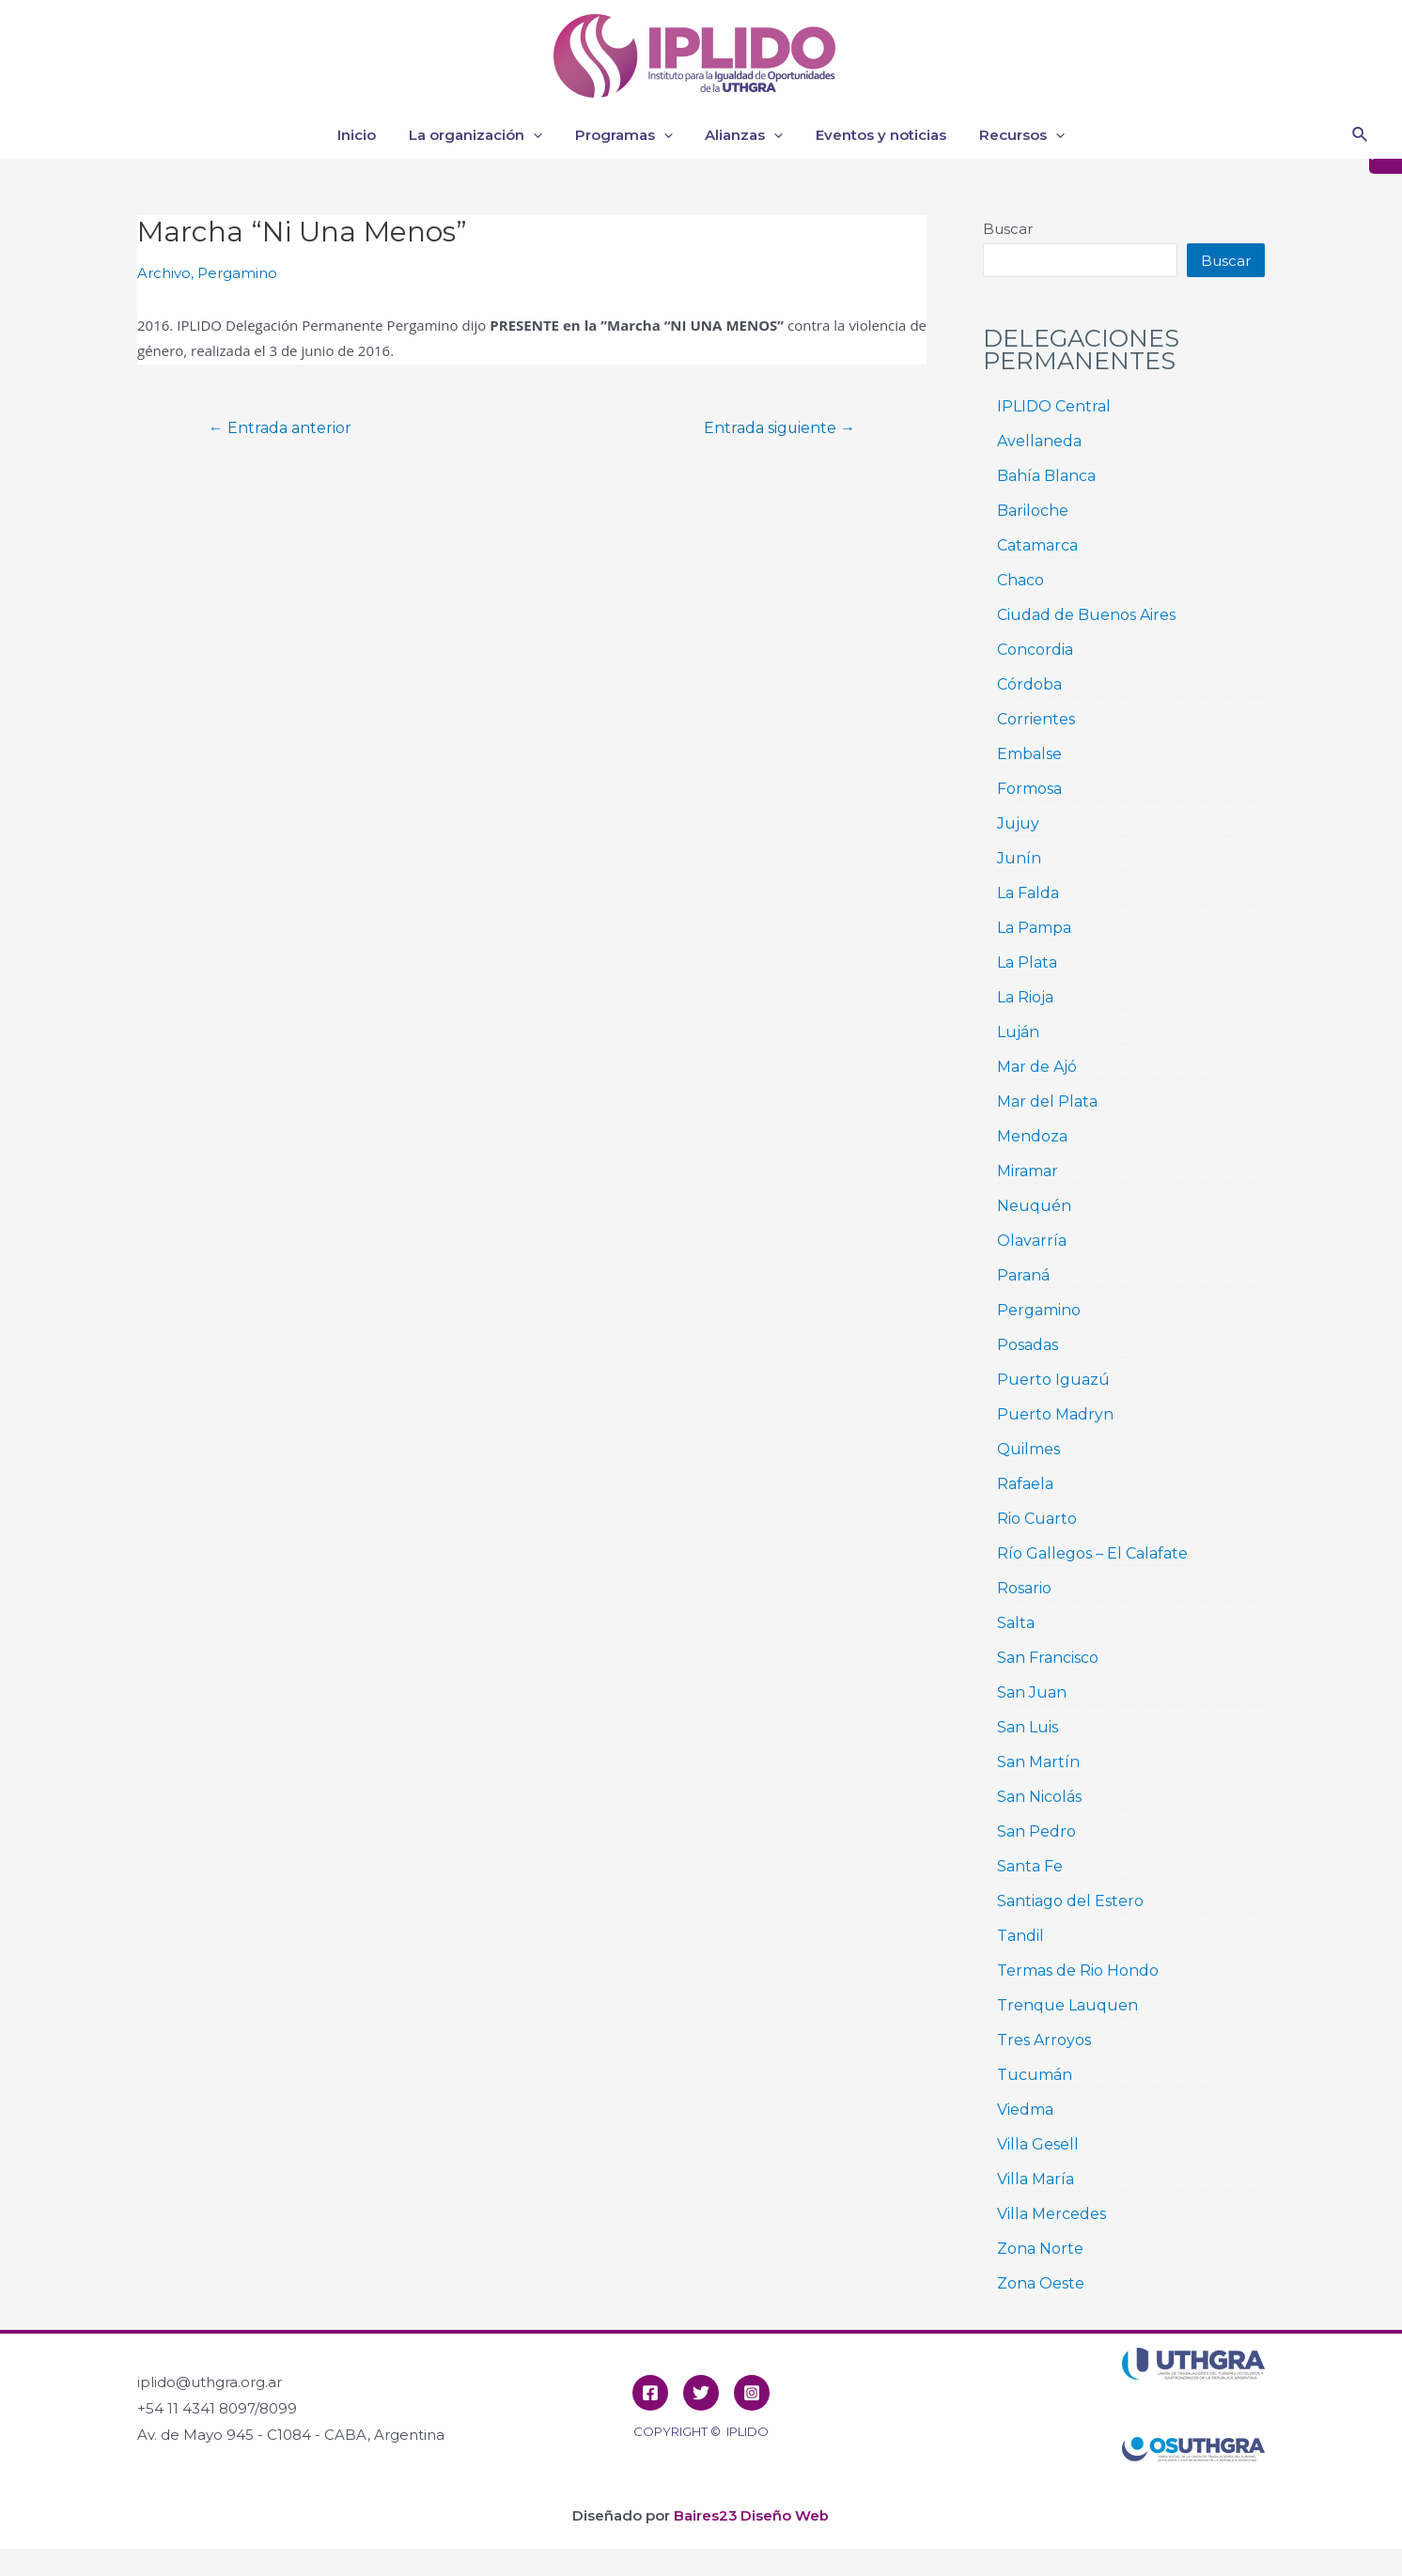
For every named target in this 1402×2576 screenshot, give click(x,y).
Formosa (1029, 789)
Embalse (1029, 754)
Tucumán (1034, 2075)
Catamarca (1037, 545)
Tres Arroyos (1044, 2040)
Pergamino (237, 273)
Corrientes (1036, 719)
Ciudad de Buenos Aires (1086, 615)
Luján (1018, 1032)
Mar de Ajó (1037, 1067)
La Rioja (1025, 997)
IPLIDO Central (1054, 406)
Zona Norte (1040, 2249)
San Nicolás (1039, 1797)
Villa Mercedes (1051, 2214)
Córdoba (1029, 684)
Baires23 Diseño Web (752, 2515)
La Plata (1027, 962)
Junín (1019, 858)
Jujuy (1018, 823)
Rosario (1024, 1588)
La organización (482, 135)
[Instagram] (752, 2393)
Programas (626, 135)
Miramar (1027, 1171)
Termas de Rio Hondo (1078, 1970)
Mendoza (1032, 1136)
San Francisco (1047, 1658)
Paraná (1023, 1275)
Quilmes (1028, 1449)
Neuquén (1034, 1206)
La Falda (1028, 893)
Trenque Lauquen (1067, 2005)
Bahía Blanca (1046, 476)
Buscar (1008, 229)
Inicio (368, 135)
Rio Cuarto (1037, 1519)
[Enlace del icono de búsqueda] (1360, 135)
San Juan (1032, 1692)
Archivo (164, 273)
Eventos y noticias (874, 135)
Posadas (1027, 1345)
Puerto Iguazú (1053, 1380)
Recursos (1010, 135)
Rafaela (1025, 1484)
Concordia (1035, 650)
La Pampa (1034, 928)
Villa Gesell (1038, 2144)
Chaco (1020, 580)
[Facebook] (650, 2393)
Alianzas (742, 135)
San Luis (1027, 1727)
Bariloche (1032, 511)
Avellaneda (1039, 441)
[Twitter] (701, 2393)
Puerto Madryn (1055, 1414)
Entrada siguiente (778, 427)
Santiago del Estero (1070, 1901)
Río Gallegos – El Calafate (1092, 1553)
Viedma (1025, 2109)
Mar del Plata (1047, 1101)
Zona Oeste (1040, 2283)
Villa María (1035, 2179)
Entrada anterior (281, 427)
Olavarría (1032, 1240)
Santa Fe (1030, 1866)
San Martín (1038, 1762)
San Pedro (1036, 1831)
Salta (1016, 1623)
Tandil (1020, 1936)
